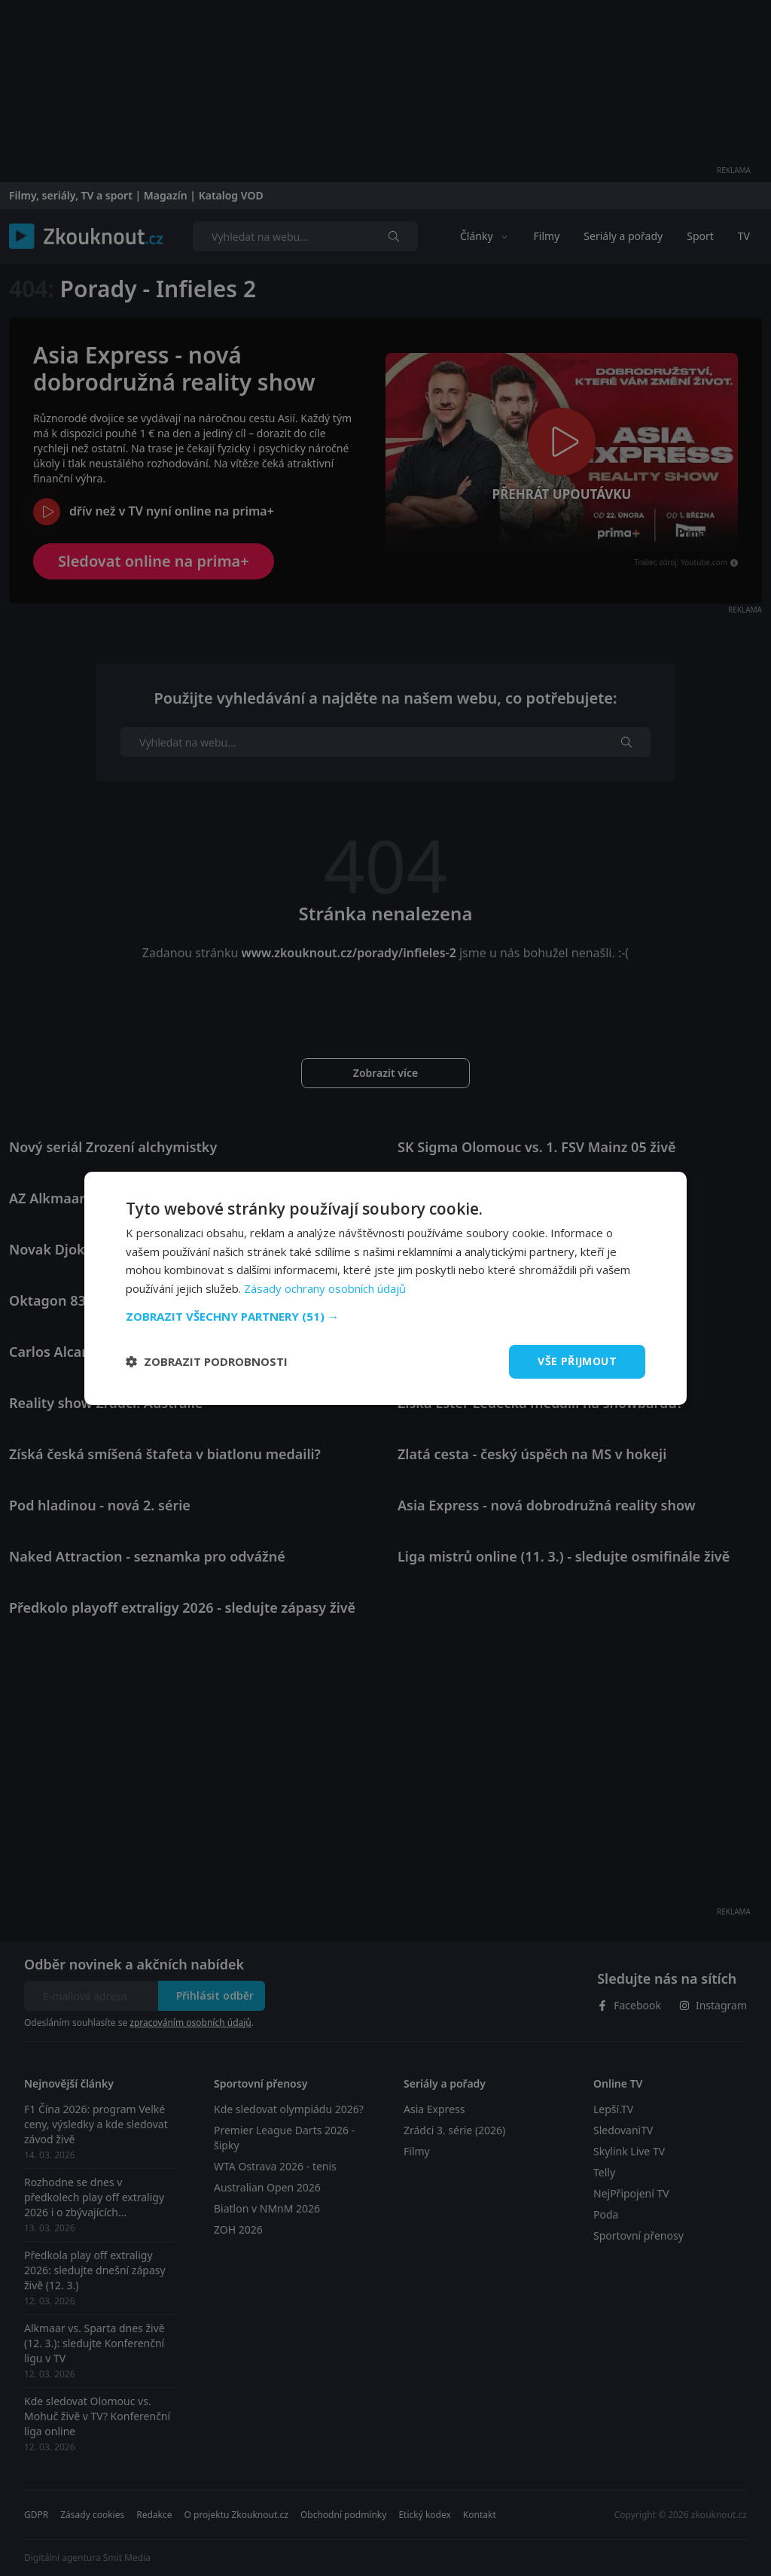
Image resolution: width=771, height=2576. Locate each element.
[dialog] (385, 1287)
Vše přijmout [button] (577, 1361)
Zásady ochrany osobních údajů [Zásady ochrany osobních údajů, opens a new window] (325, 1288)
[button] (385, 1316)
